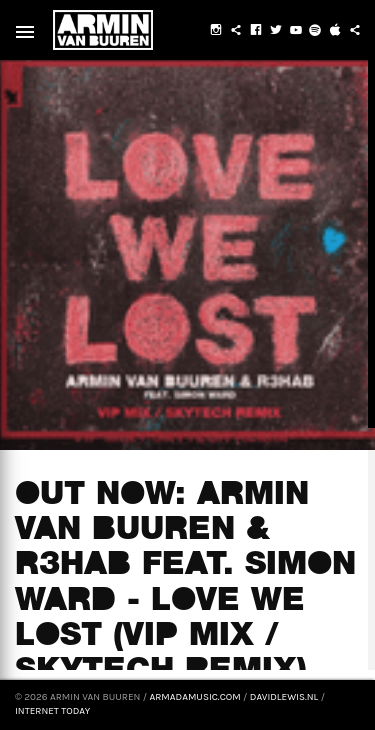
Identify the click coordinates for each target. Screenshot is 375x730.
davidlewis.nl (284, 697)
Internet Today (52, 711)
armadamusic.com (194, 697)
